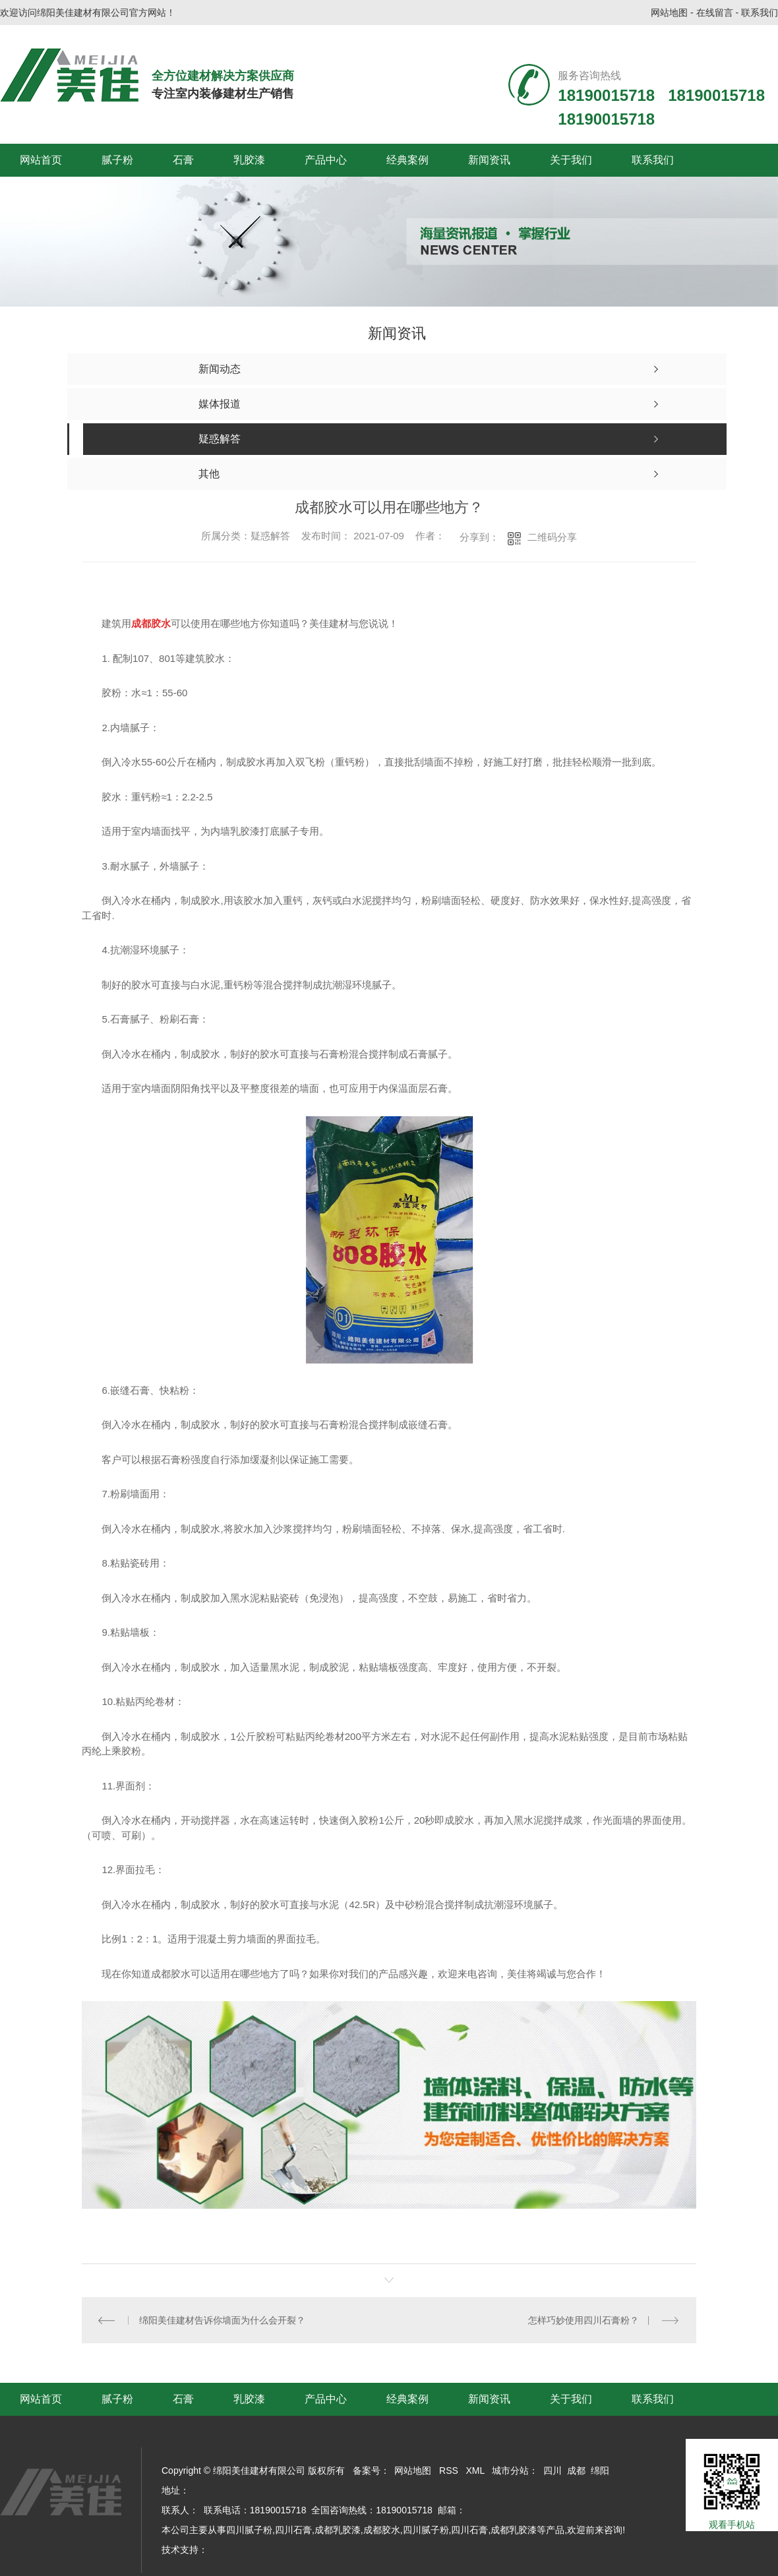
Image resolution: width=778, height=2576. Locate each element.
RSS (448, 2471)
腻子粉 (117, 159)
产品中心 (326, 159)
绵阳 (600, 2471)
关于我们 (571, 159)
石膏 (183, 159)
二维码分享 (552, 537)
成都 (576, 2471)
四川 (552, 2471)
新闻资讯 (489, 159)
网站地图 (669, 12)
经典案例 (407, 159)
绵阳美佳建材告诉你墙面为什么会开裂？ (223, 2320)
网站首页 (41, 159)
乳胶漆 (249, 159)
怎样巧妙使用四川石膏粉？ (582, 2320)
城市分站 (510, 2471)
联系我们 (759, 12)
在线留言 (714, 12)
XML (475, 2471)
